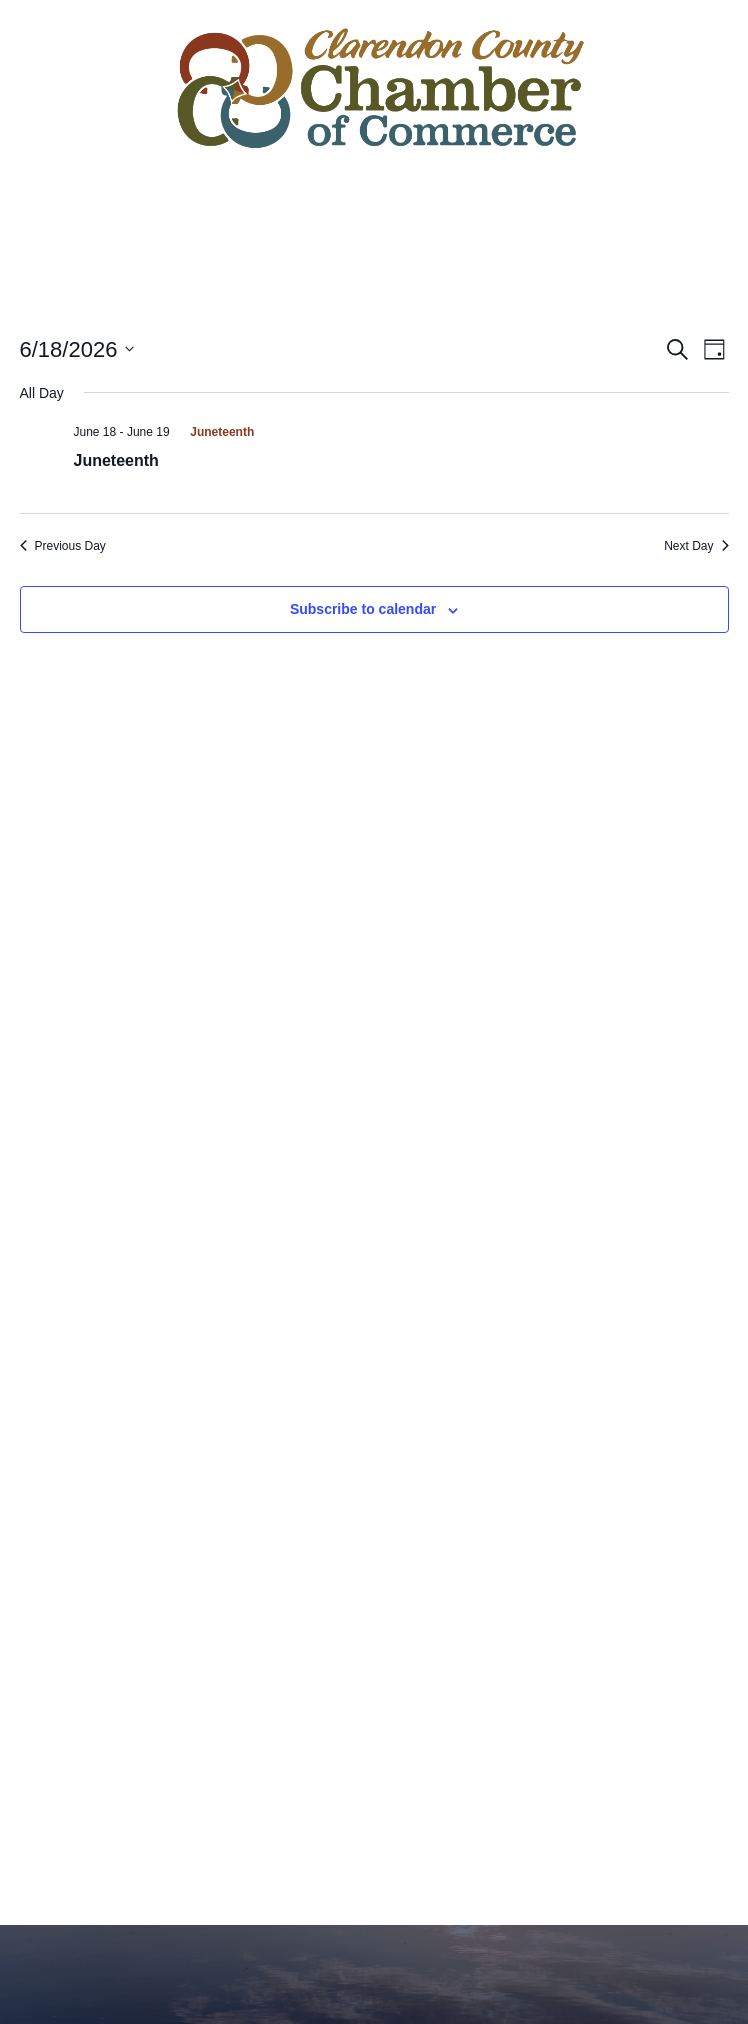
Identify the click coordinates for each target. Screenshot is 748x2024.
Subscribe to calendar (363, 609)
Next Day (696, 546)
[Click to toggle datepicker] (77, 349)
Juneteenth (116, 460)
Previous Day (63, 546)
